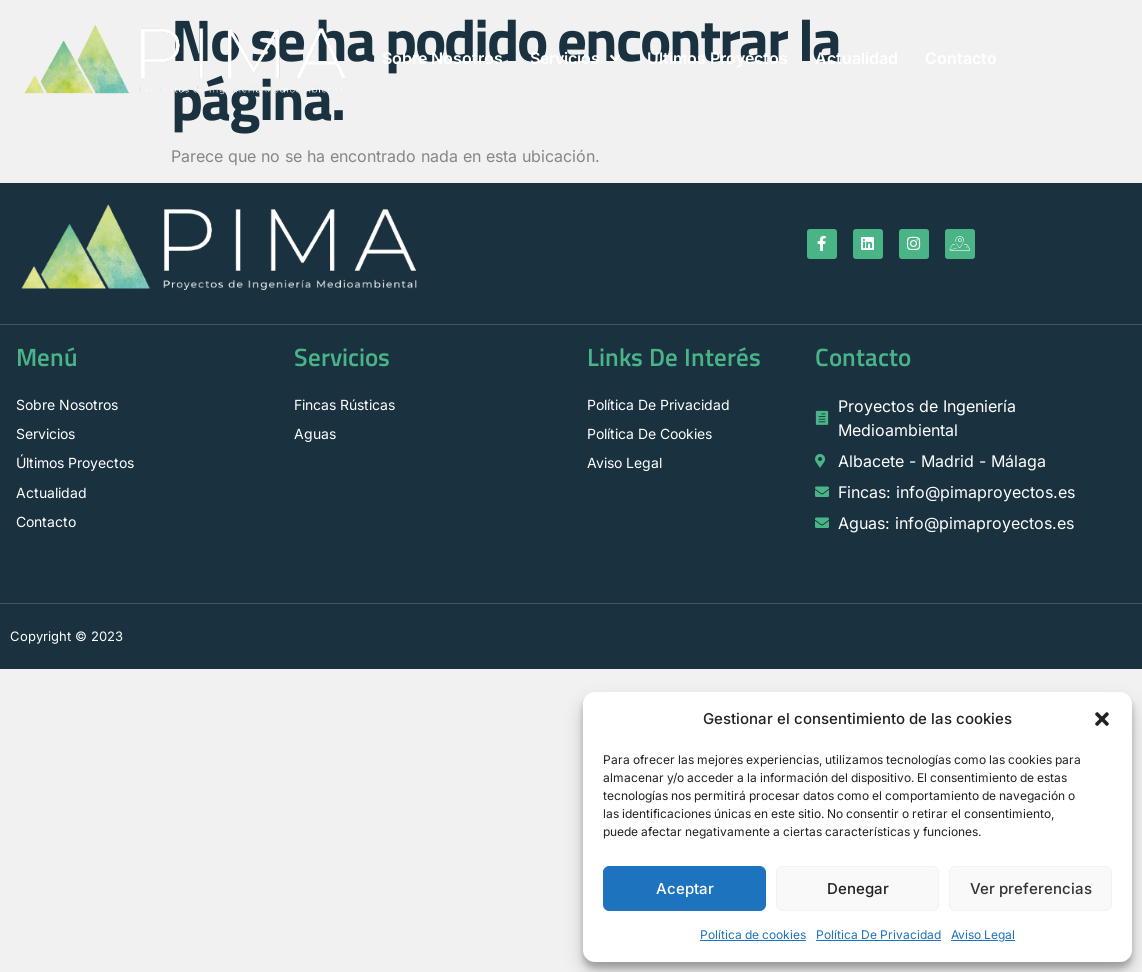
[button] (1102, 719)
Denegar (858, 888)
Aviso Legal (983, 934)
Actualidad (856, 58)
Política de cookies (753, 934)
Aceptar (685, 888)
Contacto (961, 58)
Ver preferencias (1031, 888)
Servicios (575, 58)
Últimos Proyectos (717, 58)
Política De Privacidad (878, 934)
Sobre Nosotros (442, 58)
